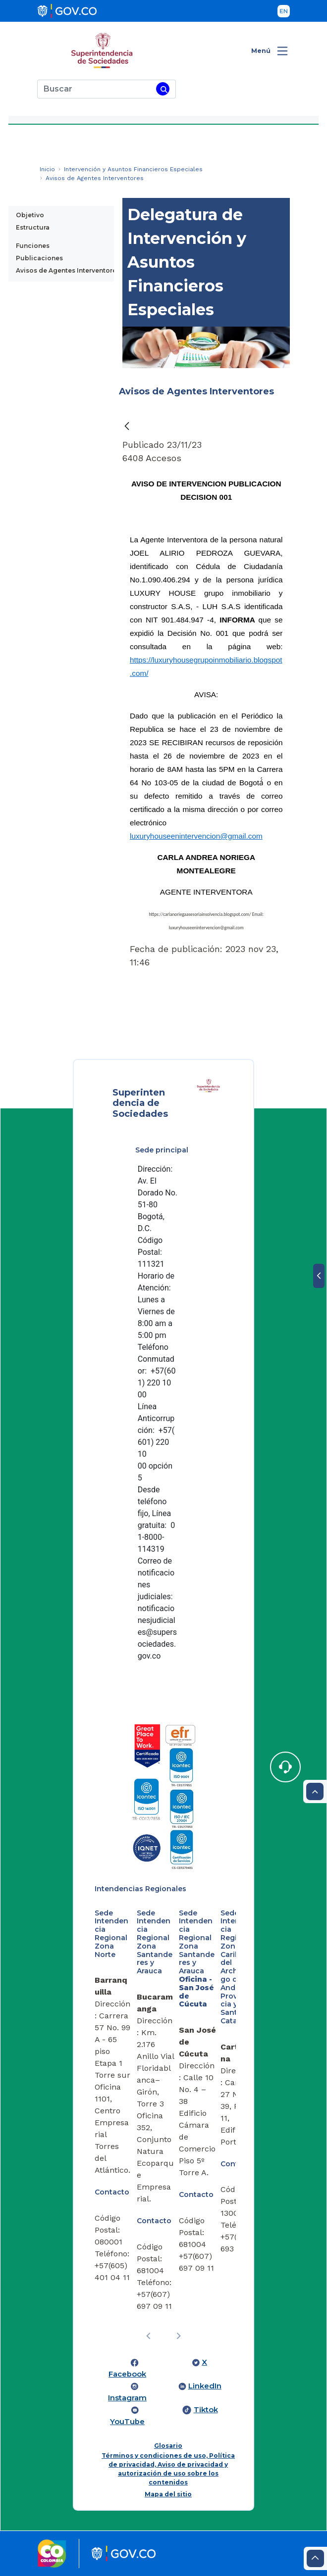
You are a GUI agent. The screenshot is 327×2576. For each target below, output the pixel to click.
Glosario (168, 2445)
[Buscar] (95, 89)
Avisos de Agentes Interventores (68, 270)
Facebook (127, 2374)
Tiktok (206, 2409)
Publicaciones (39, 258)
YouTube (127, 2421)
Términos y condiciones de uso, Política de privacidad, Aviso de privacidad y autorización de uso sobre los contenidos (168, 2469)
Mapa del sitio (168, 2494)
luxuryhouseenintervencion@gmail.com (196, 836)
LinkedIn (204, 2386)
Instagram (127, 2397)
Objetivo (30, 215)
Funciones (33, 245)
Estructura (33, 227)
